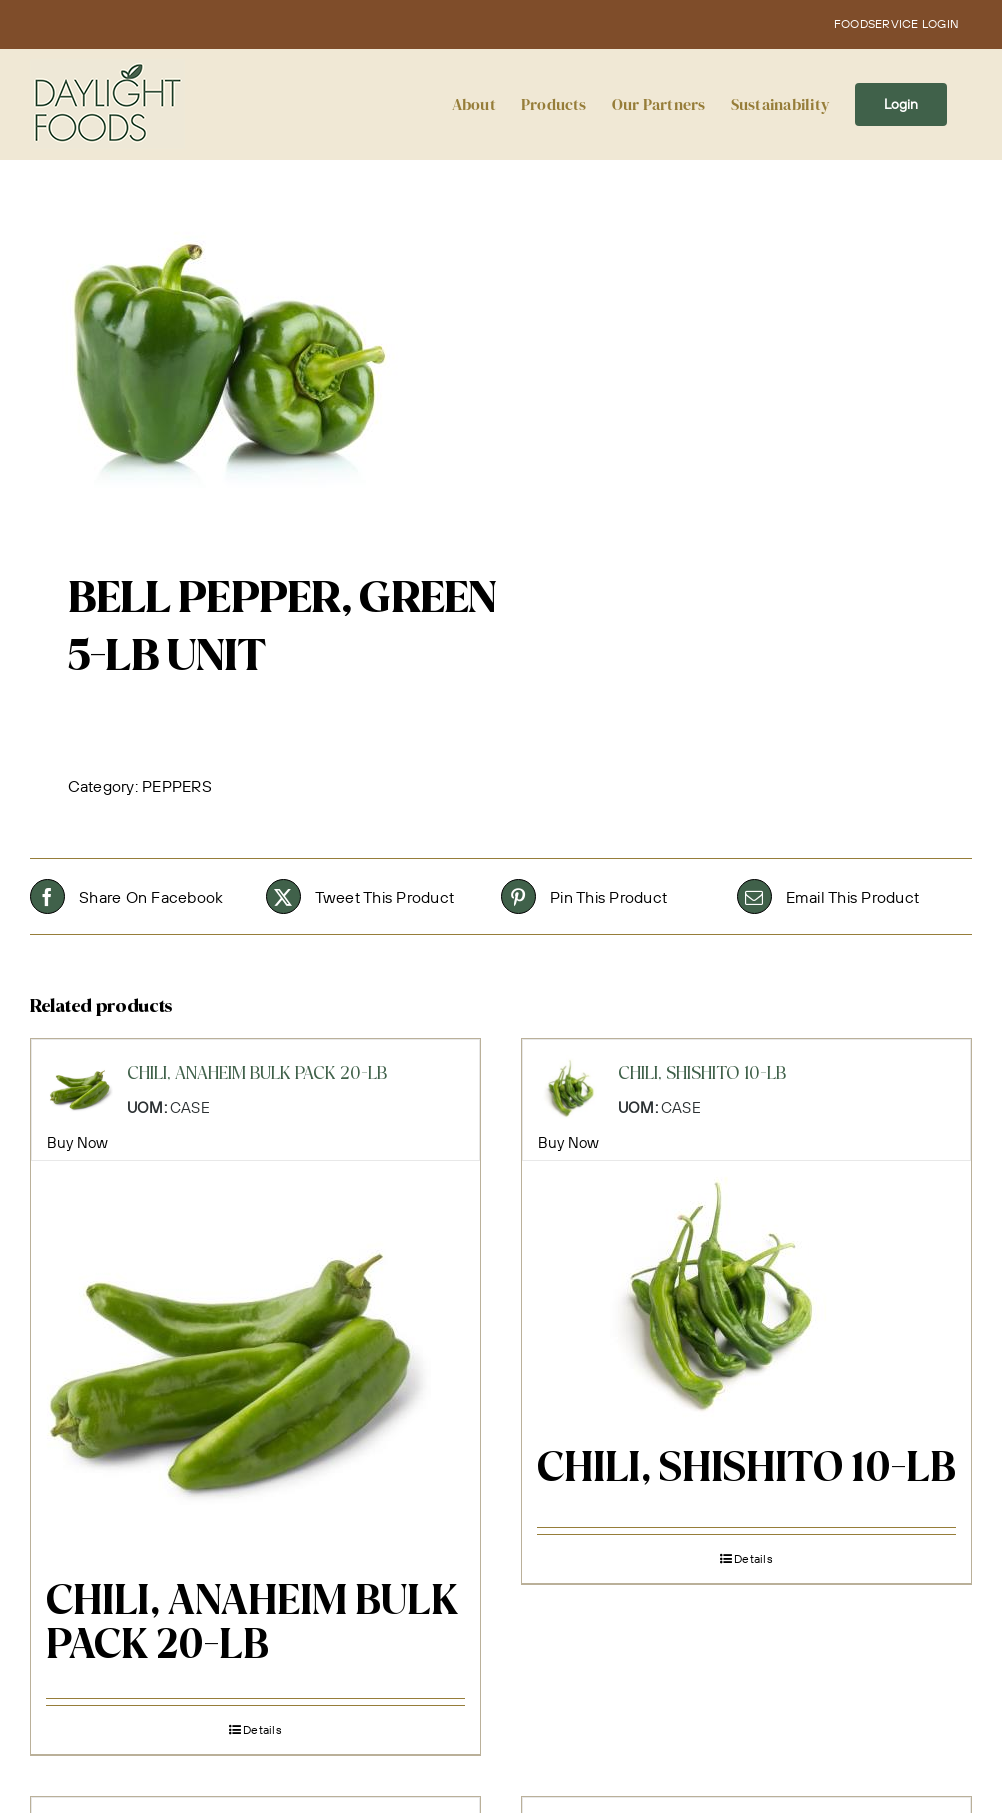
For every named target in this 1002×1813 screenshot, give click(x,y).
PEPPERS (177, 786)
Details (262, 1729)
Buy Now (78, 1142)
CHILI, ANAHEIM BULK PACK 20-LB (252, 1625)
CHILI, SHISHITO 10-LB (746, 1470)
